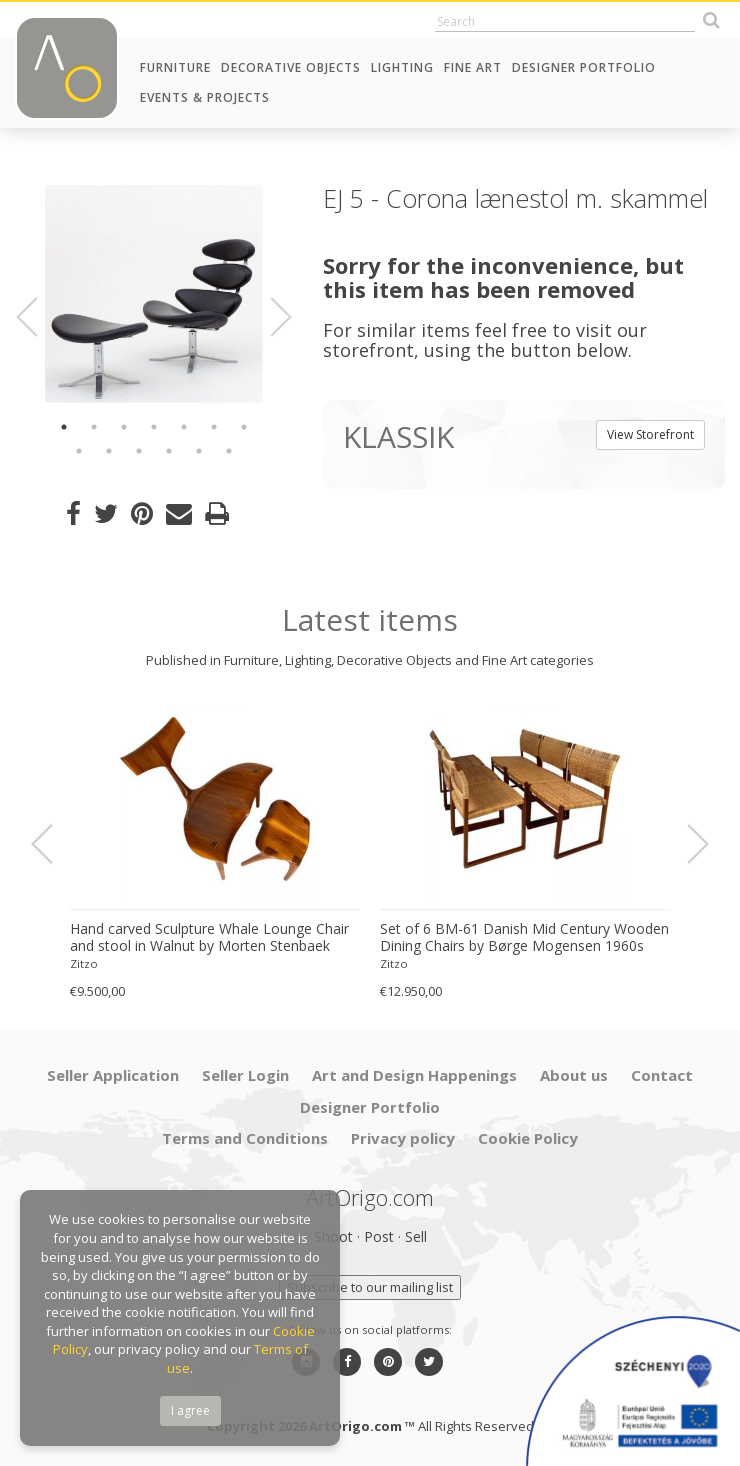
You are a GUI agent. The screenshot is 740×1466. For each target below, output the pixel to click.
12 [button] (199, 451)
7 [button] (244, 427)
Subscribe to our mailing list (370, 1287)
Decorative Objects (291, 67)
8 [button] (79, 451)
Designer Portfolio (584, 67)
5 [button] (184, 427)
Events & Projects (205, 97)
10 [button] (139, 451)
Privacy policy (403, 1138)
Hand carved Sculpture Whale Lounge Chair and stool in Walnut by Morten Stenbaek (209, 937)
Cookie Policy (528, 1138)
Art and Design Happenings (414, 1075)
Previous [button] (39, 317)
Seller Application (113, 1075)
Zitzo (84, 963)
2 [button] (94, 427)
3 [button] (124, 427)
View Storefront (650, 434)
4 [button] (154, 427)
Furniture (175, 67)
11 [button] (169, 451)
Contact (662, 1075)
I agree (190, 1410)
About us (574, 1075)
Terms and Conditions (245, 1138)
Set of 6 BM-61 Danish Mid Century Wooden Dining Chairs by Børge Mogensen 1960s (524, 937)
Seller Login (245, 1075)
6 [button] (214, 427)
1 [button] (64, 427)
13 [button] (229, 451)
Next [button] (270, 317)
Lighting (402, 67)
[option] (154, 294)
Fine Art (473, 67)
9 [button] (109, 451)
